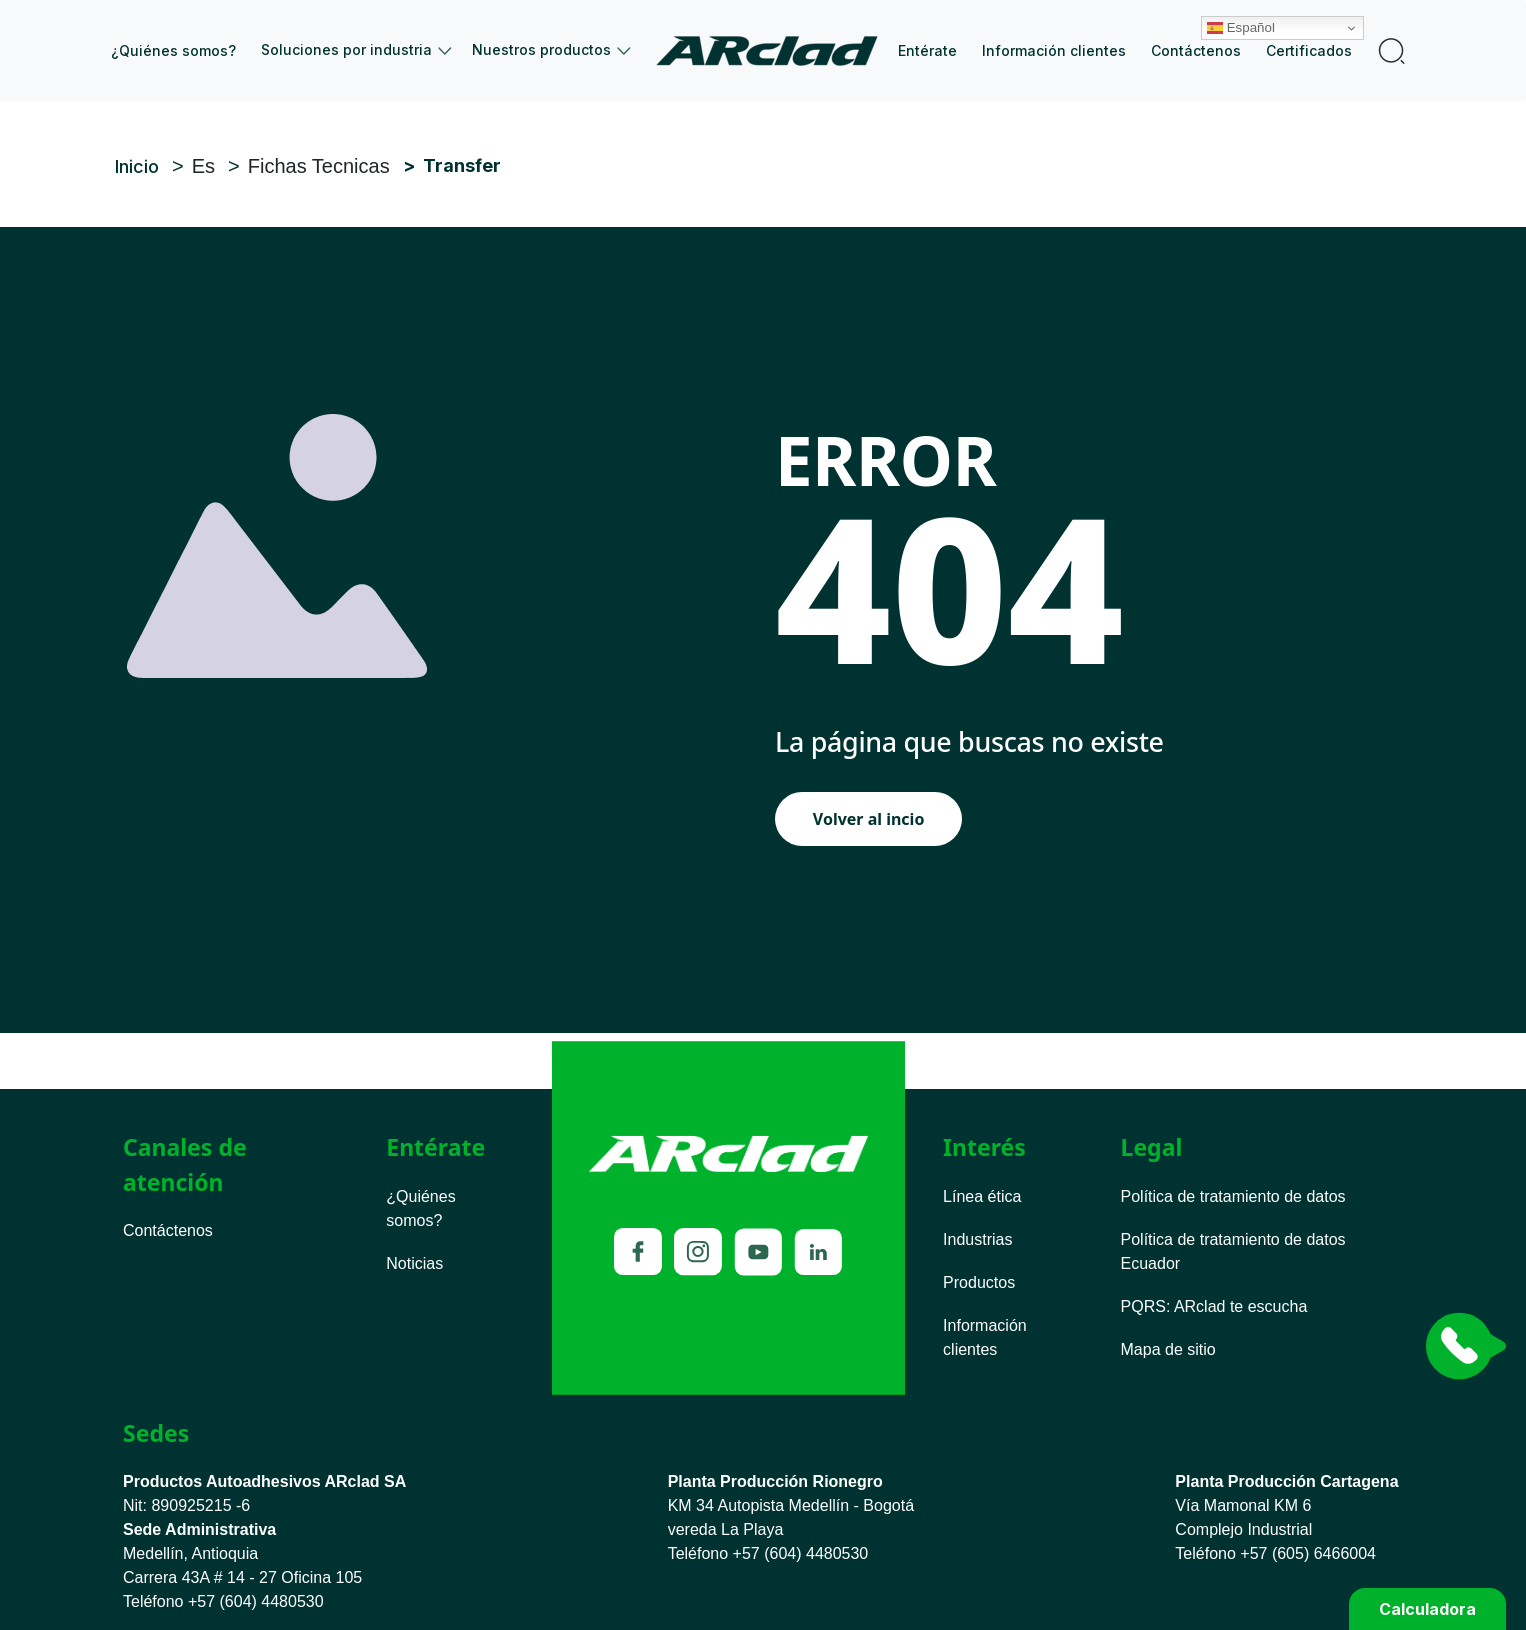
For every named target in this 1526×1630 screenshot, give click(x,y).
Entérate (927, 50)
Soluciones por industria (346, 49)
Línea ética (982, 1196)
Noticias (414, 1263)
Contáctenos (1196, 50)
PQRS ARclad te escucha (1214, 1306)
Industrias (977, 1239)
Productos (979, 1282)
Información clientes (1054, 50)
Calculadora (1427, 1609)
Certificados (1309, 50)
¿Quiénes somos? (173, 50)
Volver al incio (869, 819)
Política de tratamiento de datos (1233, 1196)
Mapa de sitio (1168, 1349)
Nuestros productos (541, 49)
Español (1260, 13)
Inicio (774, 50)
